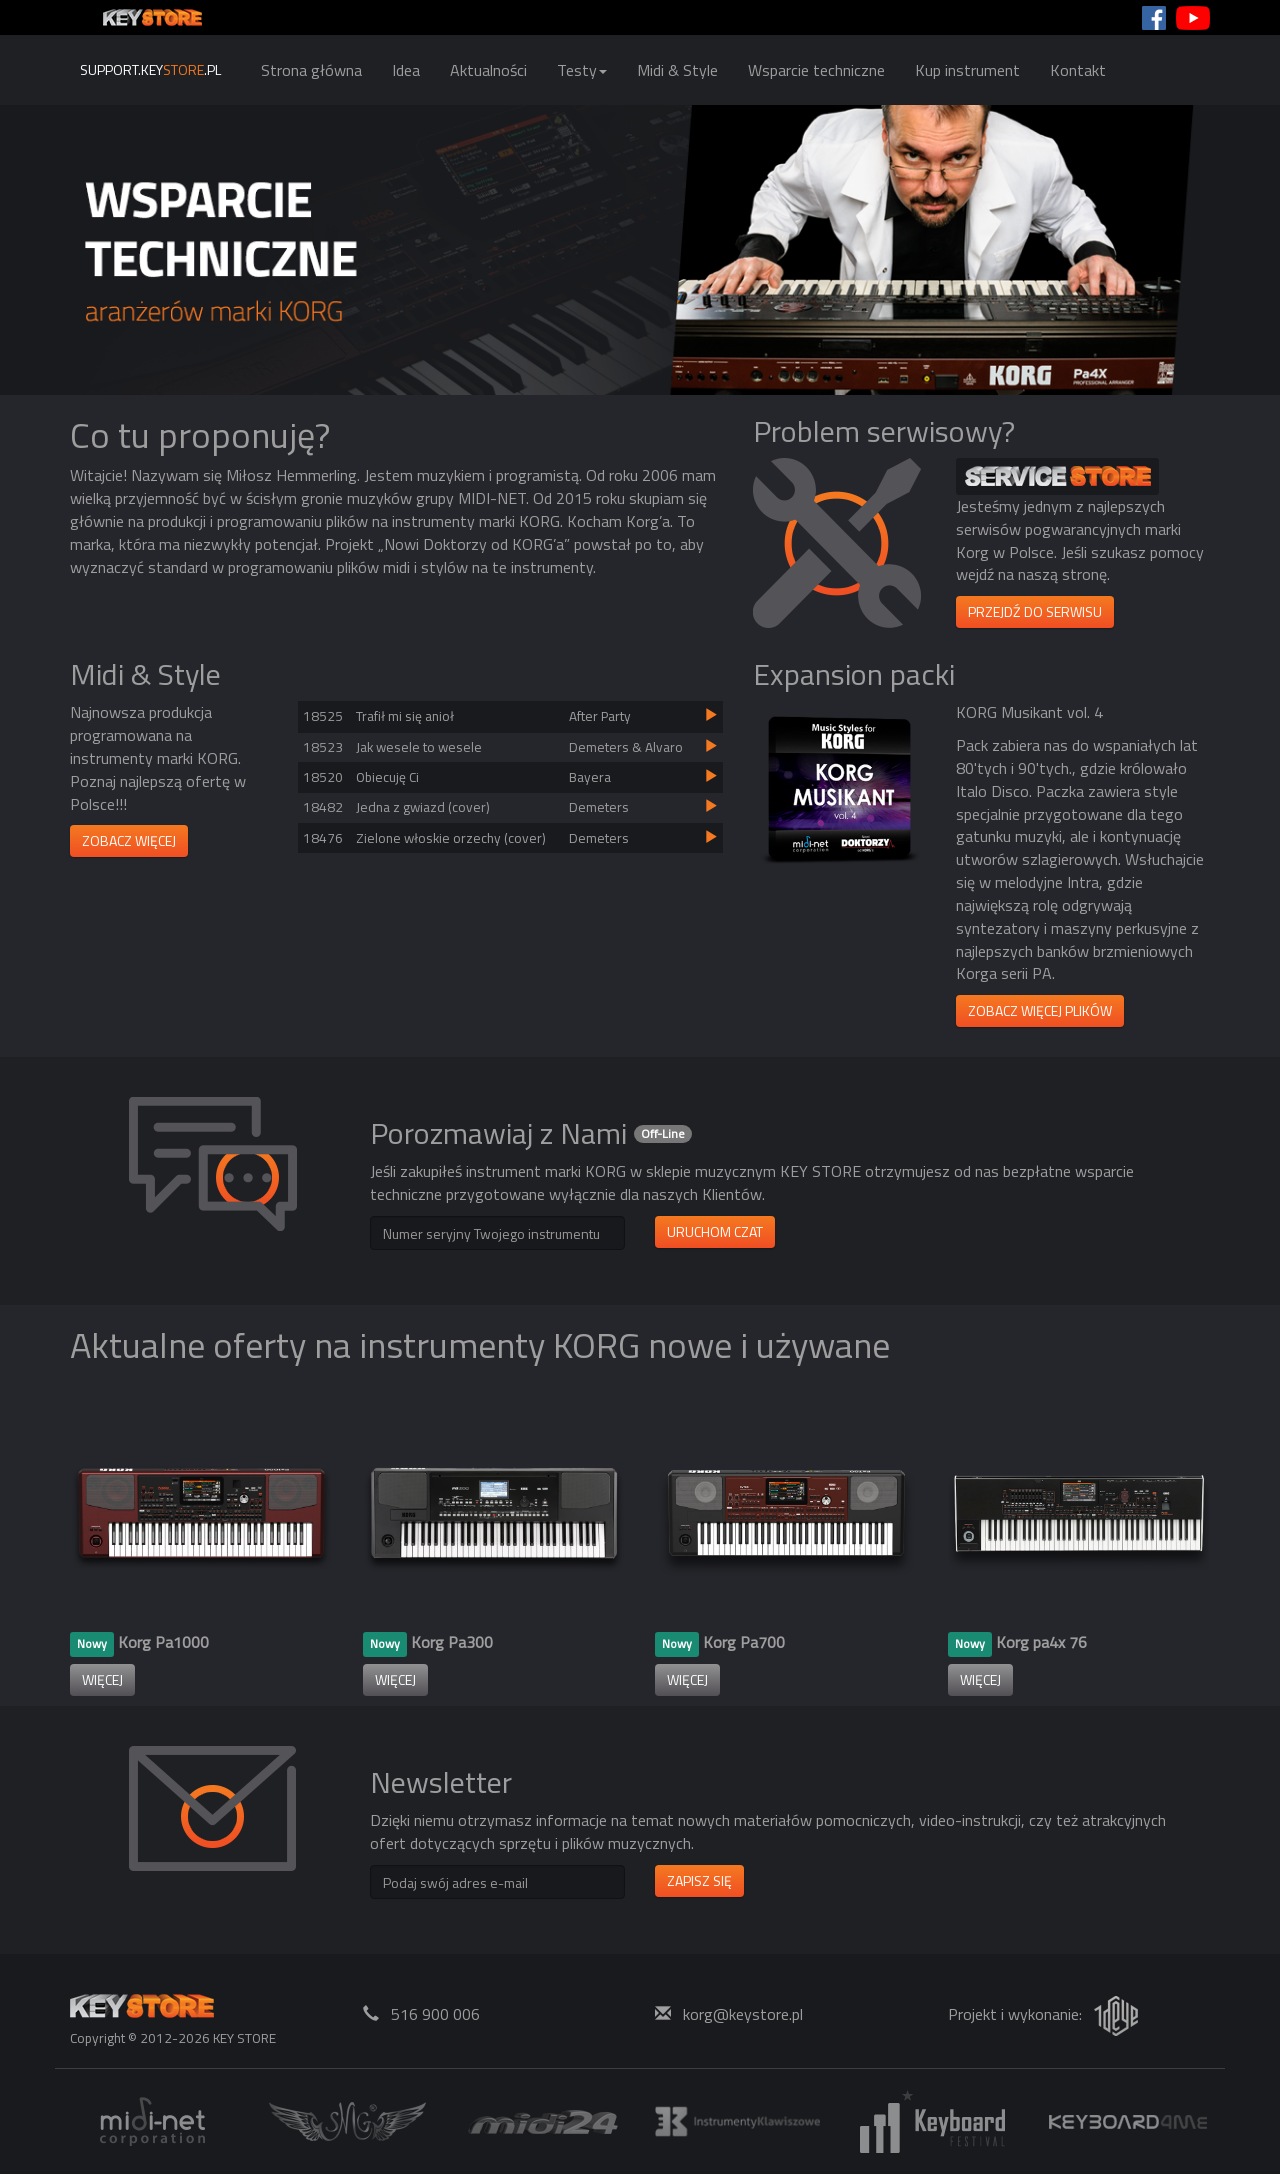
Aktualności (488, 70)
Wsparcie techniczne (816, 70)
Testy (582, 70)
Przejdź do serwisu (1035, 611)
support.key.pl (150, 69)
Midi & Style (677, 70)
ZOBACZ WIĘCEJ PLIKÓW (1040, 1010)
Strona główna (311, 70)
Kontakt (1078, 70)
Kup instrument (967, 70)
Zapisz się (699, 1880)
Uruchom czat (715, 1231)
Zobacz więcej (129, 840)
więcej (102, 1679)
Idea (406, 70)
